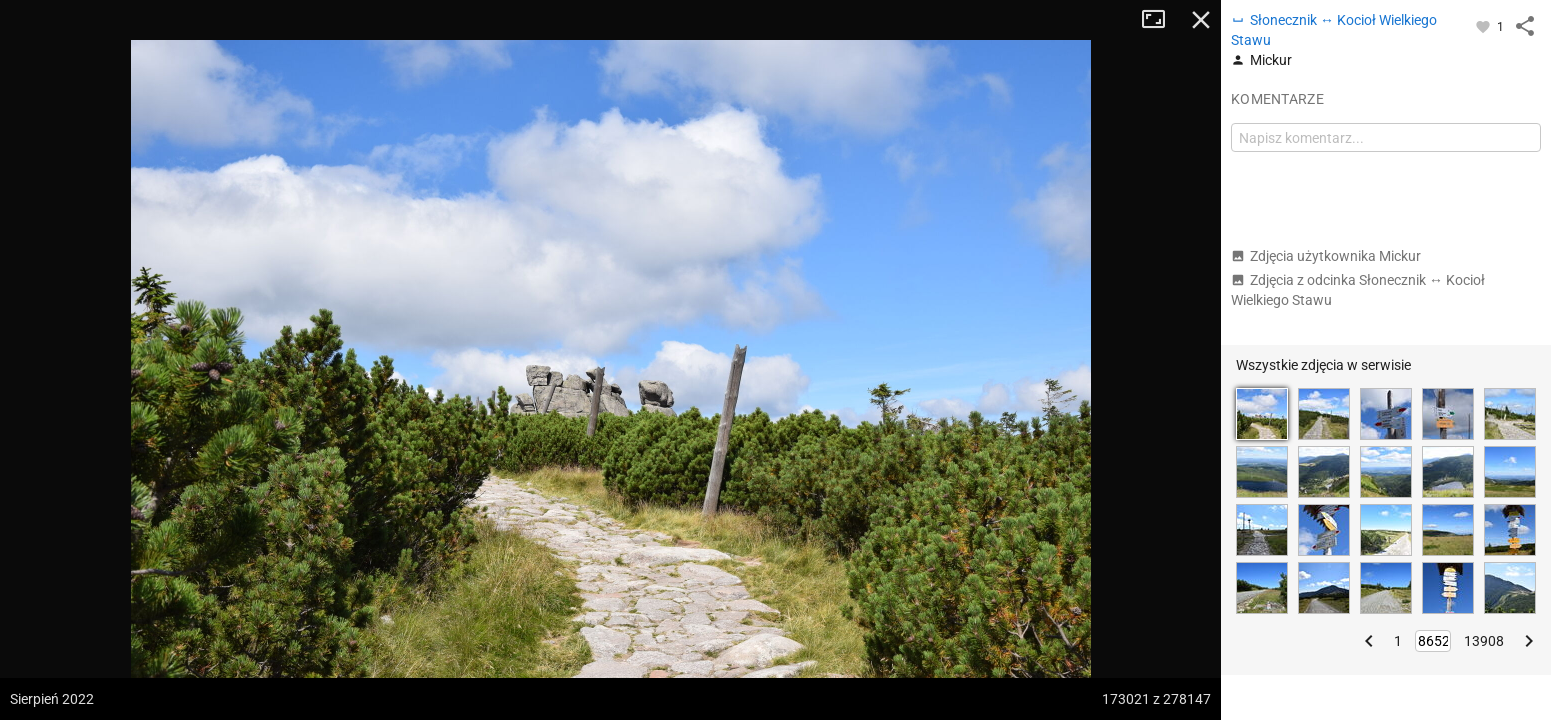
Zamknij (1201, 20)
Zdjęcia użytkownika (1326, 256)
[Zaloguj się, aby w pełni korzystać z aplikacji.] (1484, 26)
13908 (1484, 641)
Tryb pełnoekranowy (1161, 20)
